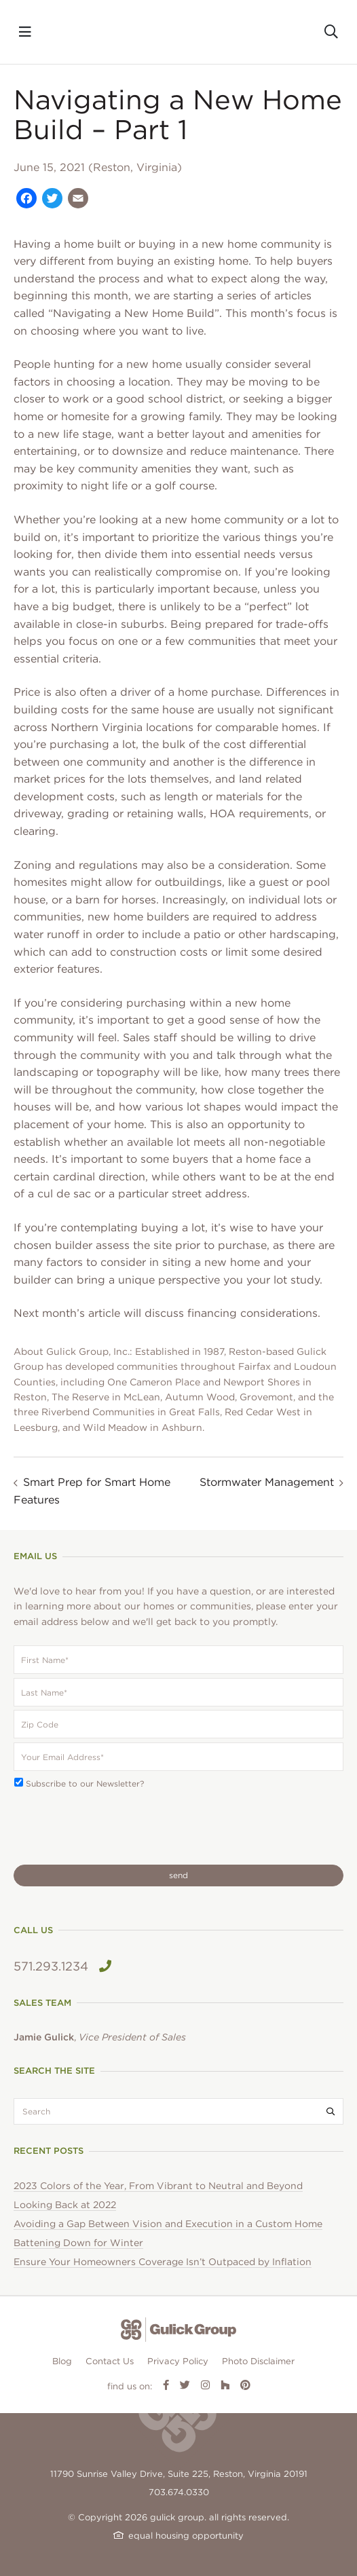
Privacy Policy (177, 2361)
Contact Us (110, 2361)
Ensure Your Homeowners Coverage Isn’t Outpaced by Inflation (163, 2261)
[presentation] (117, 1827)
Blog (62, 2361)
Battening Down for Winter (78, 2242)
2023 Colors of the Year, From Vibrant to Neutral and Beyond (158, 2185)
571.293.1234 (62, 1966)
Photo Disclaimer (258, 2361)
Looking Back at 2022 (65, 2204)
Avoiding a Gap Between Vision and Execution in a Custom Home (168, 2223)
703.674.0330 (179, 2492)
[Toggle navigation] (25, 31)
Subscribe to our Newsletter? (85, 1783)
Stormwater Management (267, 1482)
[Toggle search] (331, 31)
